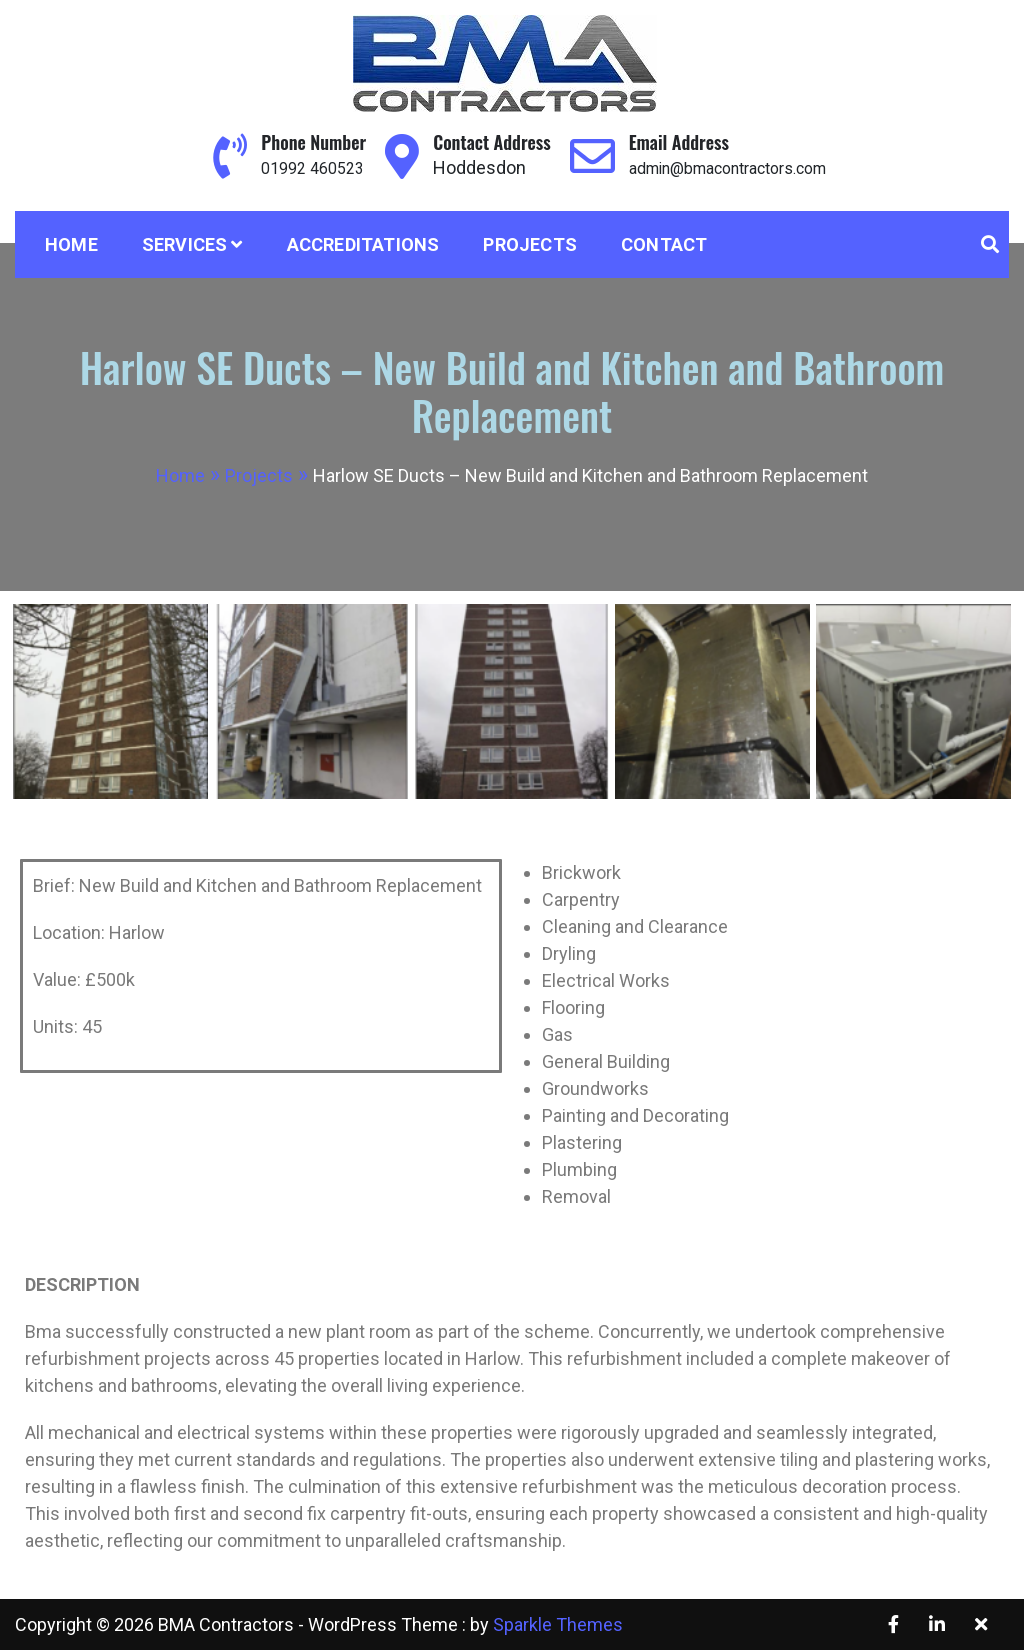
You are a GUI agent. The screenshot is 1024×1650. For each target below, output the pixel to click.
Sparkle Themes (558, 1624)
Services (185, 244)
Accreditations (363, 244)
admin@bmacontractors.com (731, 167)
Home (71, 244)
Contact (664, 244)
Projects (530, 244)
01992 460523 (296, 167)
